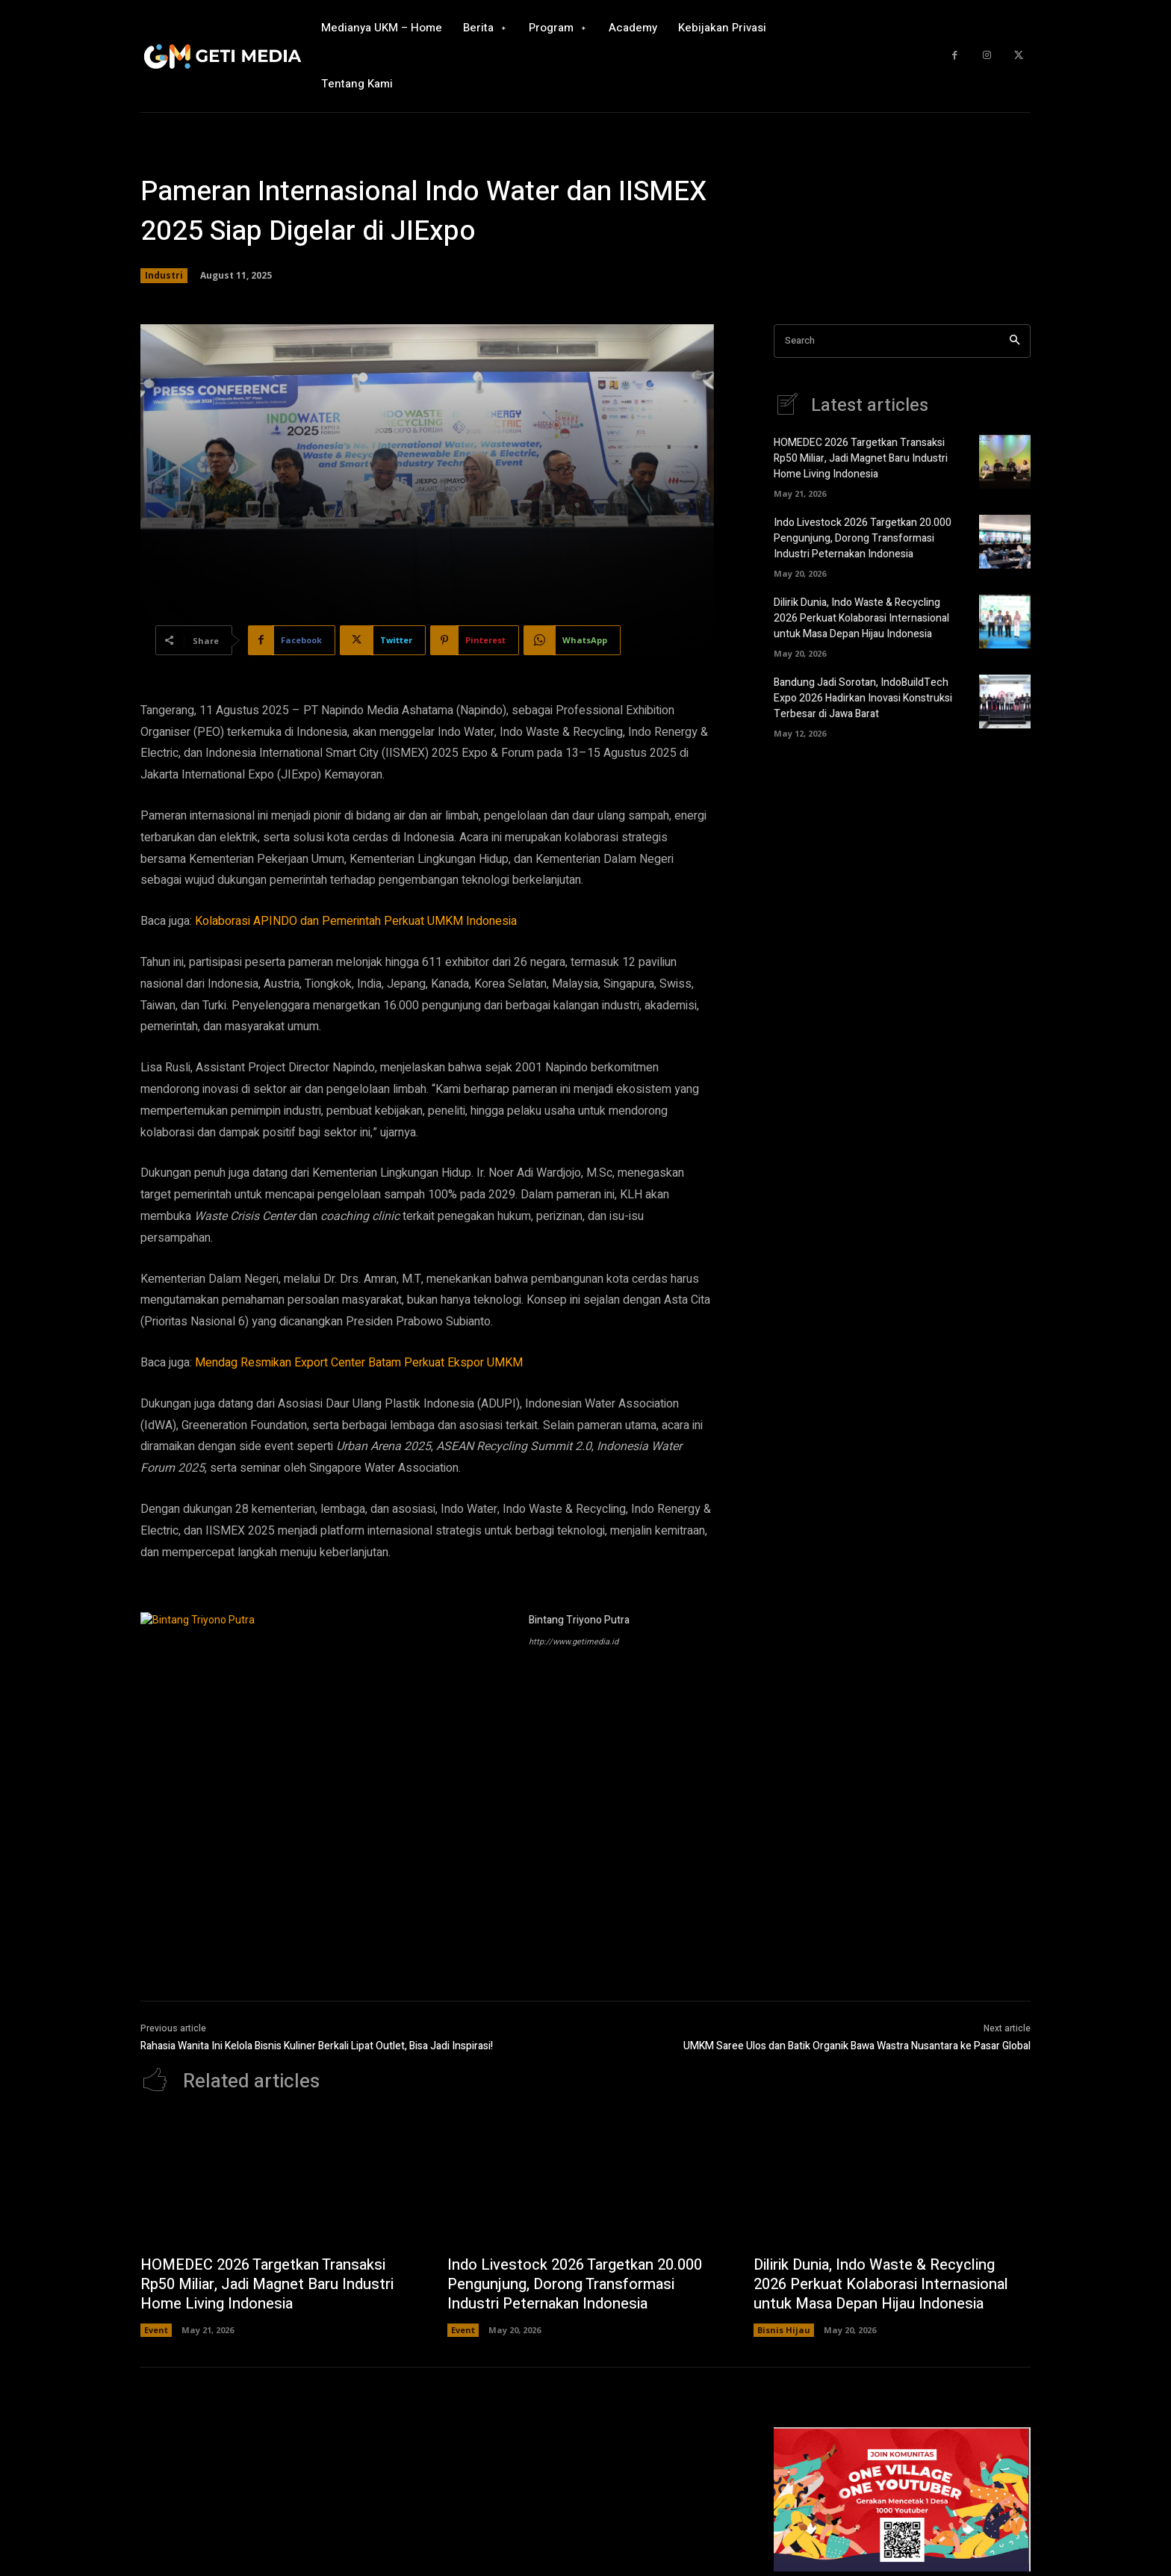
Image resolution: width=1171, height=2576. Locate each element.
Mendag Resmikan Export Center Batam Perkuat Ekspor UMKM (359, 1363)
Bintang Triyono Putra (579, 1620)
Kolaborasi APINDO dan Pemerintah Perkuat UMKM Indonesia (356, 921)
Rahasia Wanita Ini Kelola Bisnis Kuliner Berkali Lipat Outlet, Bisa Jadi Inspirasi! (316, 2046)
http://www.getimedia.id (573, 1641)
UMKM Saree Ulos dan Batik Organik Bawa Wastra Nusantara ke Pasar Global (857, 2046)
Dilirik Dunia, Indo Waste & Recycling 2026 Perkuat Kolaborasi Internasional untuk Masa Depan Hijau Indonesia (861, 618)
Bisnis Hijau (783, 2329)
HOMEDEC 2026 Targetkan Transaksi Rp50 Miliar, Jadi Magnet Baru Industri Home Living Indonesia (861, 458)
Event (156, 2329)
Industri (163, 275)
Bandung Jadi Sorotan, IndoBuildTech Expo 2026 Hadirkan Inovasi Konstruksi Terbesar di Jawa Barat (863, 698)
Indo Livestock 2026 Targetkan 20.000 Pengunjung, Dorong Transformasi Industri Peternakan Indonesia (862, 538)
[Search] (1014, 341)
